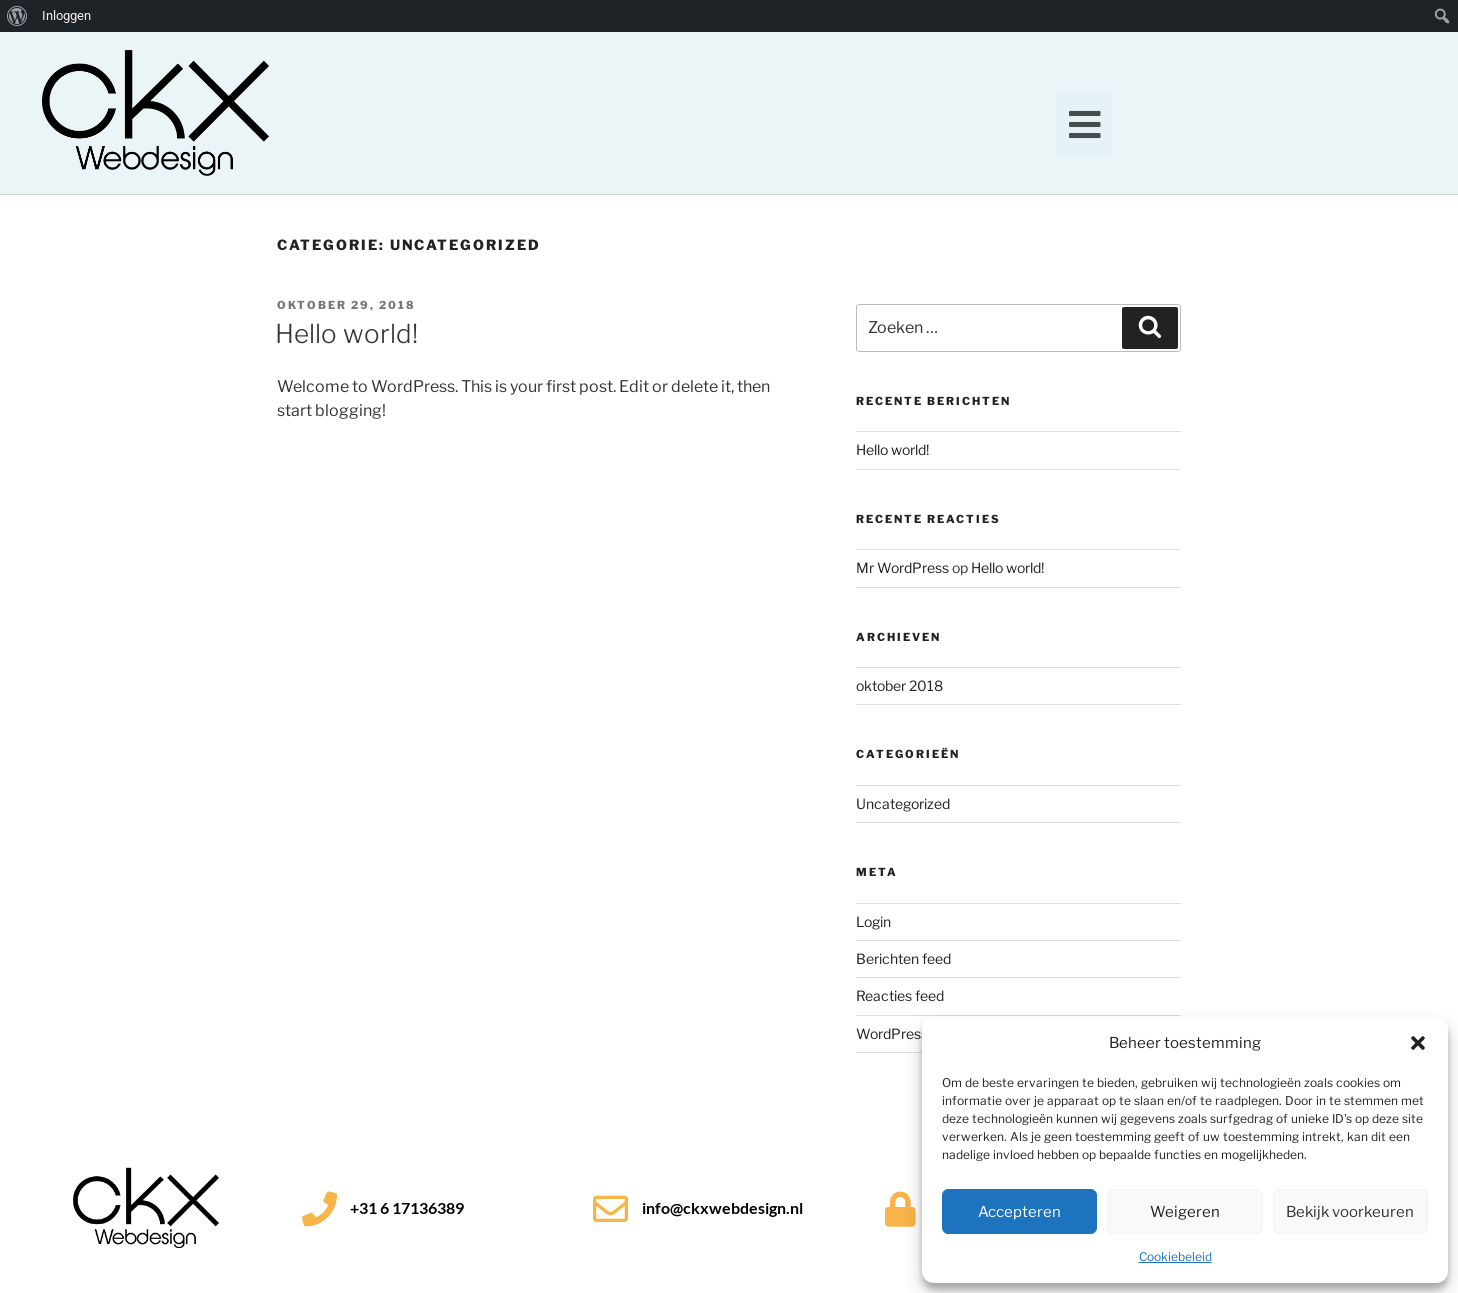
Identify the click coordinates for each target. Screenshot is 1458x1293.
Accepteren (1019, 1212)
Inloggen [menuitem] (66, 15)
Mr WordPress (902, 567)
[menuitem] (17, 16)
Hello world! (346, 333)
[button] (1418, 1043)
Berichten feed (903, 958)
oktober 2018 (899, 685)
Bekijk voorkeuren (1350, 1212)
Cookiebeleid (1175, 1256)
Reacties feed (900, 995)
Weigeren (1185, 1212)
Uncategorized (903, 803)
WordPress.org (904, 1033)
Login (873, 921)
